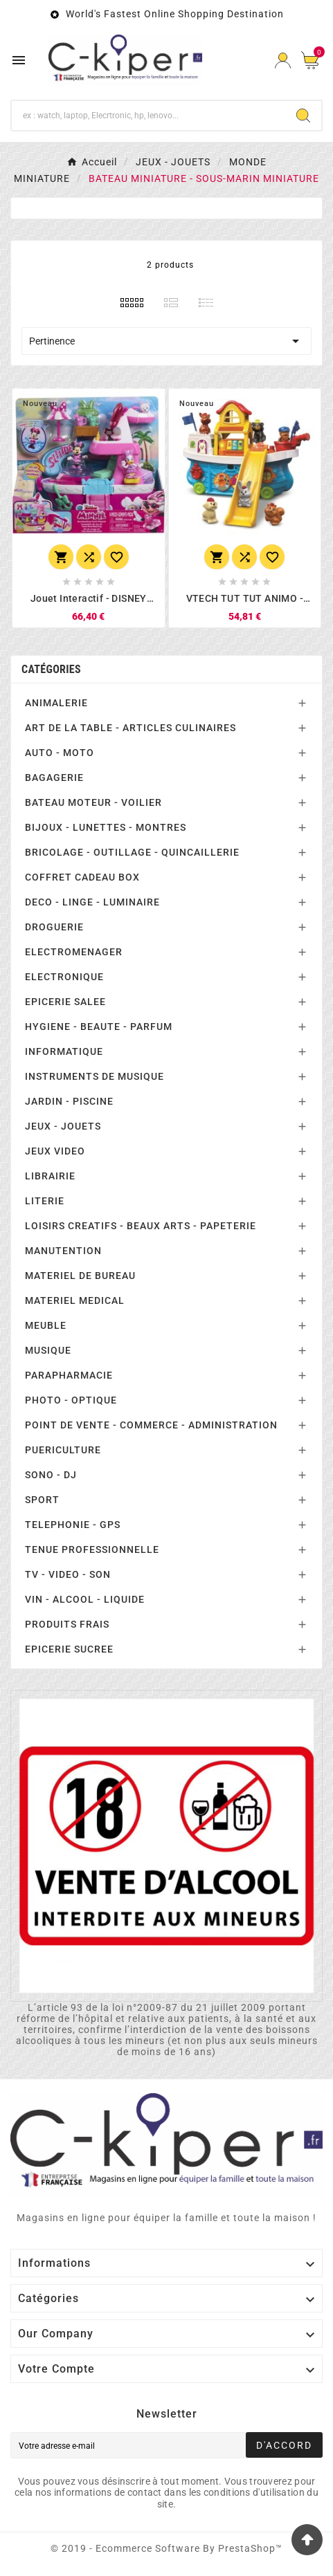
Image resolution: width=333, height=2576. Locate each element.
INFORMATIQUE (64, 1051)
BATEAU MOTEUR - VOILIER (93, 802)
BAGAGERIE (54, 777)
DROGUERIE (54, 926)
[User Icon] (283, 60)
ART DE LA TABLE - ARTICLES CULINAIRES (130, 727)
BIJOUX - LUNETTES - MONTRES (105, 827)
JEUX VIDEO (55, 1151)
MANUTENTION (63, 1250)
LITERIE (44, 1200)
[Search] (303, 115)
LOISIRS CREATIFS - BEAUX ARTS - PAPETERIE (140, 1225)
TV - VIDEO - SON (68, 1574)
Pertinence (166, 341)
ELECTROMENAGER (74, 951)
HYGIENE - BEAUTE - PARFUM (98, 1026)
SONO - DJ (51, 1474)
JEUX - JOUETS (63, 1126)
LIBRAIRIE (50, 1175)
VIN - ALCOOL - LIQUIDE (85, 1599)
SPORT (42, 1499)
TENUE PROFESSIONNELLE (92, 1549)
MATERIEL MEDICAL (75, 1300)
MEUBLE (45, 1325)
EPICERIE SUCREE (69, 1649)
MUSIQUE (48, 1350)
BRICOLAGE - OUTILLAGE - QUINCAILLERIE (132, 852)
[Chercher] (148, 115)
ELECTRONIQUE (64, 976)
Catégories (51, 669)
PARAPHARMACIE (69, 1375)
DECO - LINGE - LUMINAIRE (92, 902)
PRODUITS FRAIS (67, 1624)
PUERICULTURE (63, 1449)
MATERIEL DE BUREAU (80, 1275)
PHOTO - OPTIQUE (71, 1400)
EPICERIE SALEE (65, 1001)
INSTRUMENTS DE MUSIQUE (94, 1076)
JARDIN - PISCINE (69, 1101)
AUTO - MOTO (59, 752)
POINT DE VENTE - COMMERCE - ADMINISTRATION (151, 1424)
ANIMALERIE (56, 702)
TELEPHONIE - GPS (72, 1524)
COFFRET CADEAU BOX (82, 877)
